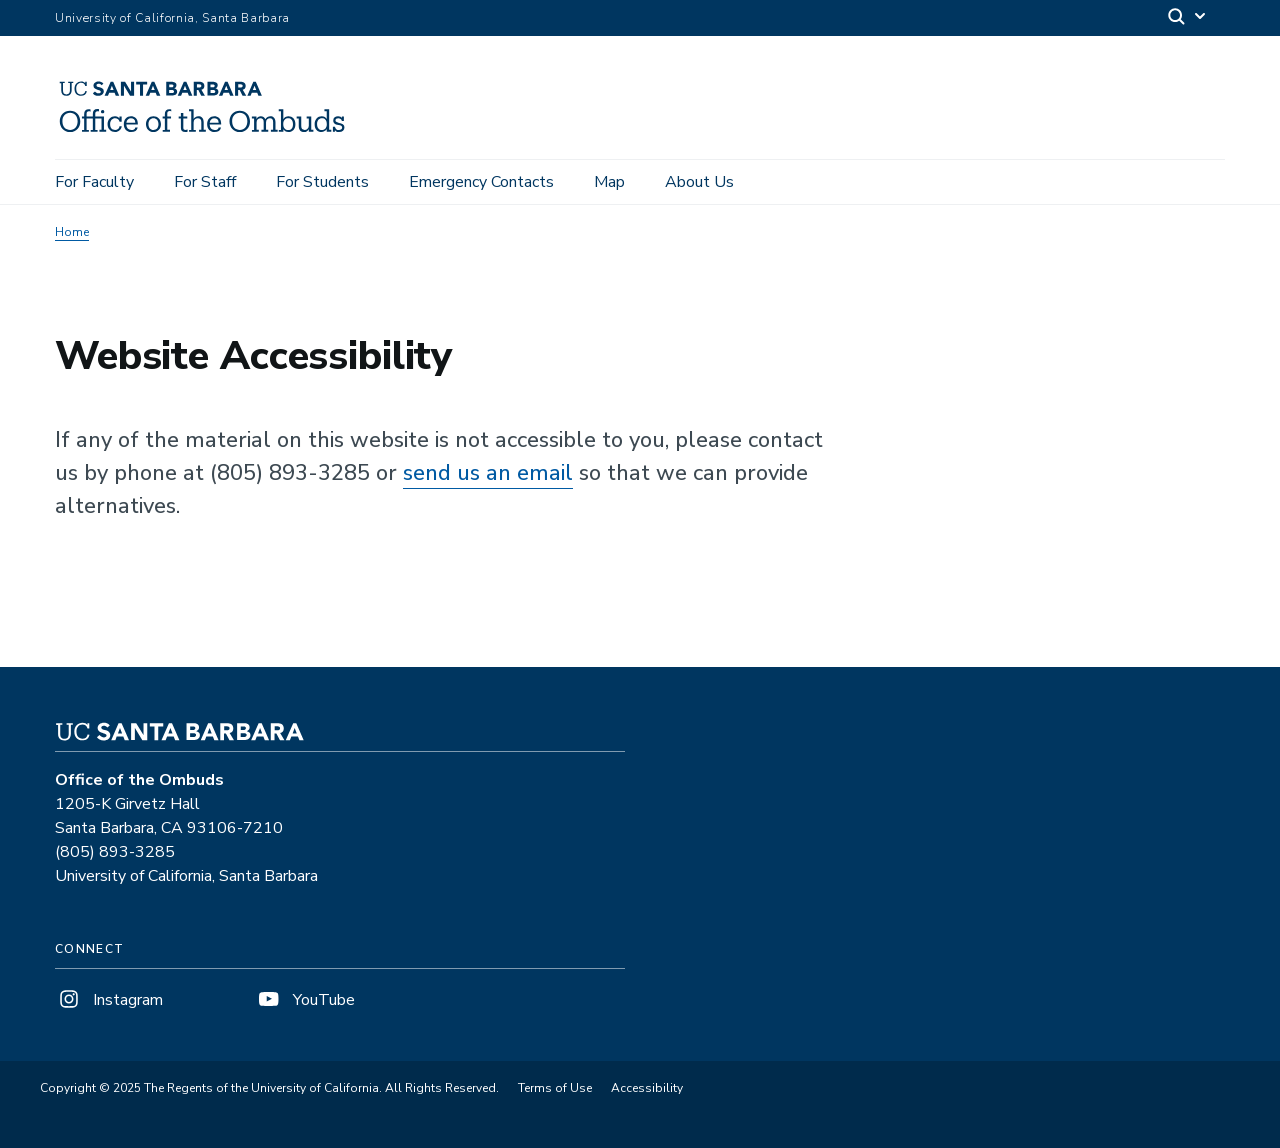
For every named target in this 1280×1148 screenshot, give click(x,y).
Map (609, 182)
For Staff (205, 182)
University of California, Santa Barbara (172, 18)
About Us (699, 182)
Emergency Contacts (481, 182)
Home (72, 232)
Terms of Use (555, 1088)
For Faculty (94, 182)
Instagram (109, 1000)
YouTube (305, 1000)
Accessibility (647, 1088)
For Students (322, 182)
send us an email (488, 473)
